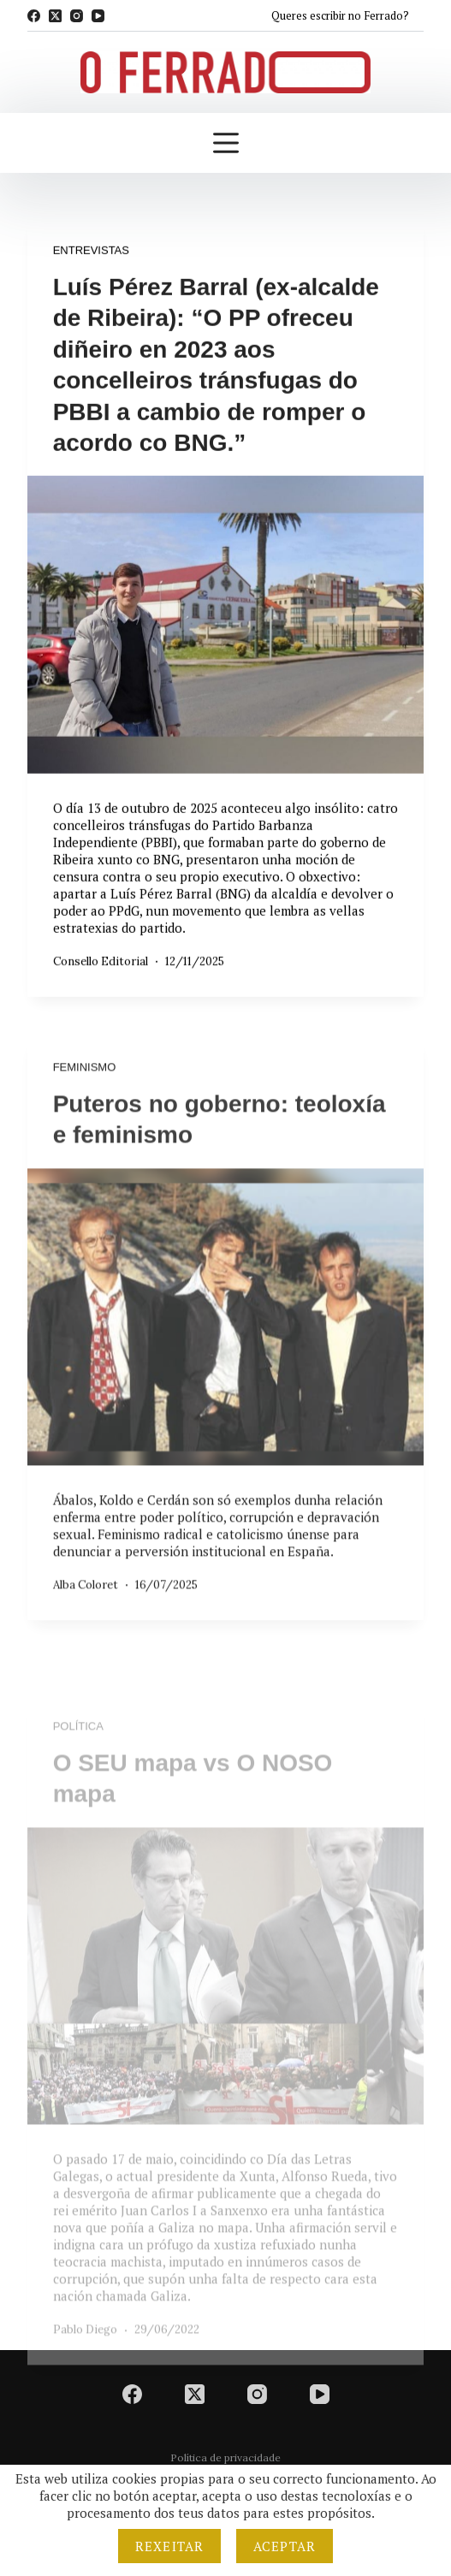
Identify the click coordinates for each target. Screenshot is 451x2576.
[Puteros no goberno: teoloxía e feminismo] (225, 1327)
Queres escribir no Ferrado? (340, 15)
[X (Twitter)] (55, 15)
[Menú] (226, 143)
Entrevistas (91, 251)
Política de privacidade (225, 2457)
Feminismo (84, 1077)
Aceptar (284, 2546)
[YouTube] (98, 15)
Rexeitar (169, 2546)
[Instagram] (76, 15)
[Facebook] (33, 15)
